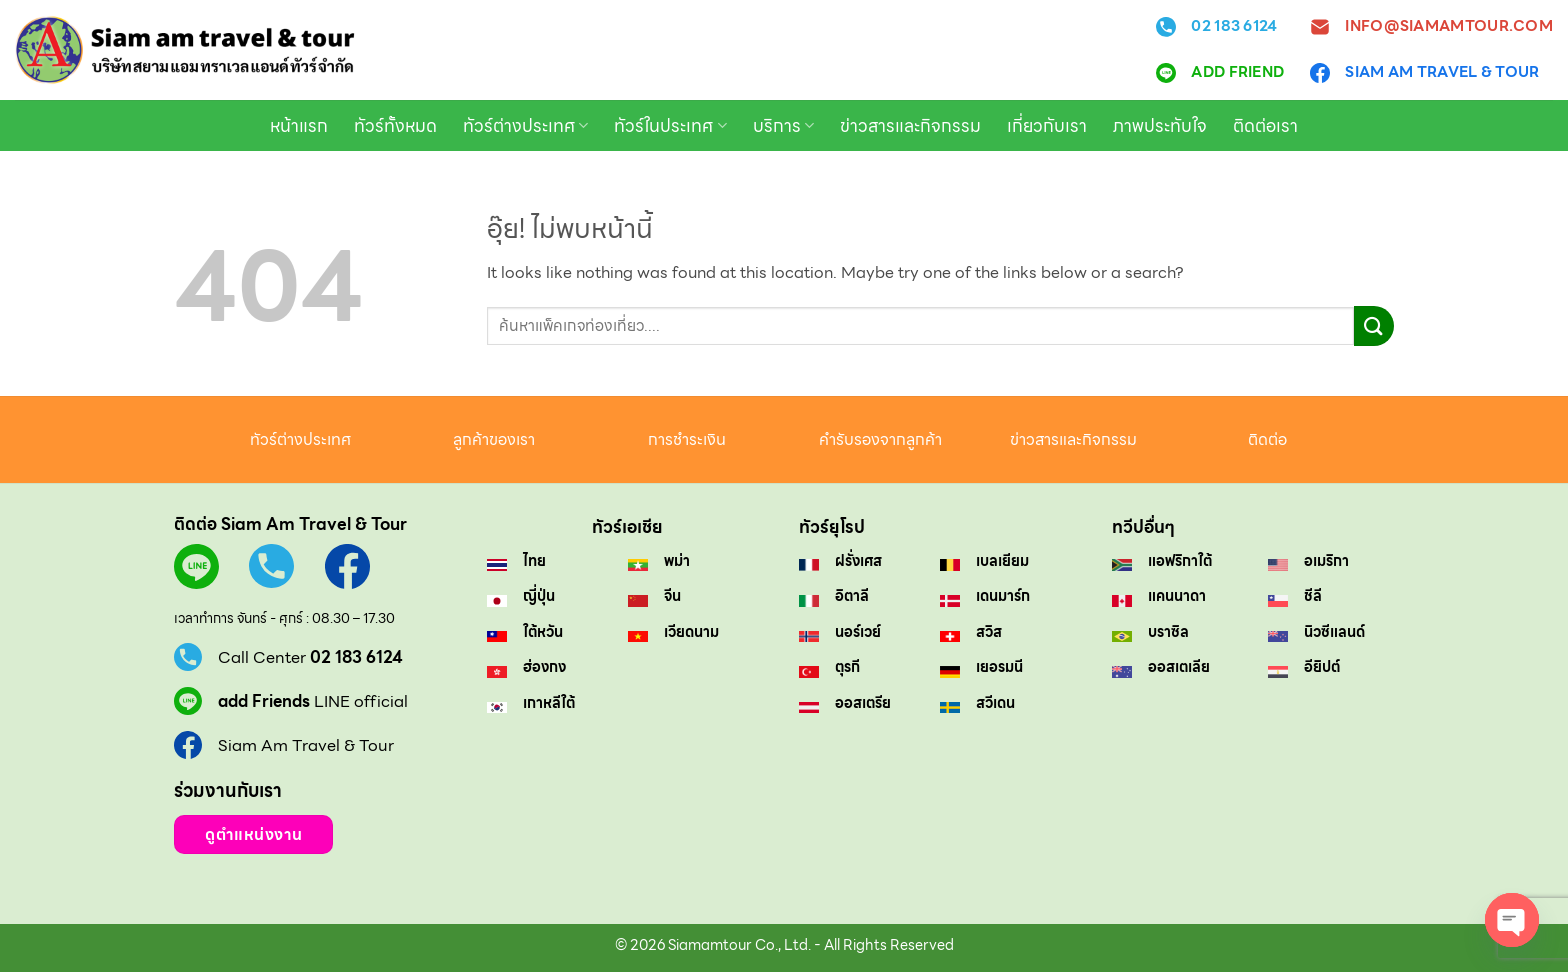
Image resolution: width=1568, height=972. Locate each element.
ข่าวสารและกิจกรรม (910, 126)
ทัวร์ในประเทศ (670, 126)
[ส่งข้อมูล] (1374, 325)
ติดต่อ (1267, 439)
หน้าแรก (299, 126)
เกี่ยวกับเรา (1047, 126)
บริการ (783, 126)
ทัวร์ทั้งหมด (395, 126)
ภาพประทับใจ (1160, 126)
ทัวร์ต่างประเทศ (525, 126)
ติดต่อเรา (1265, 126)
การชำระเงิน (687, 439)
